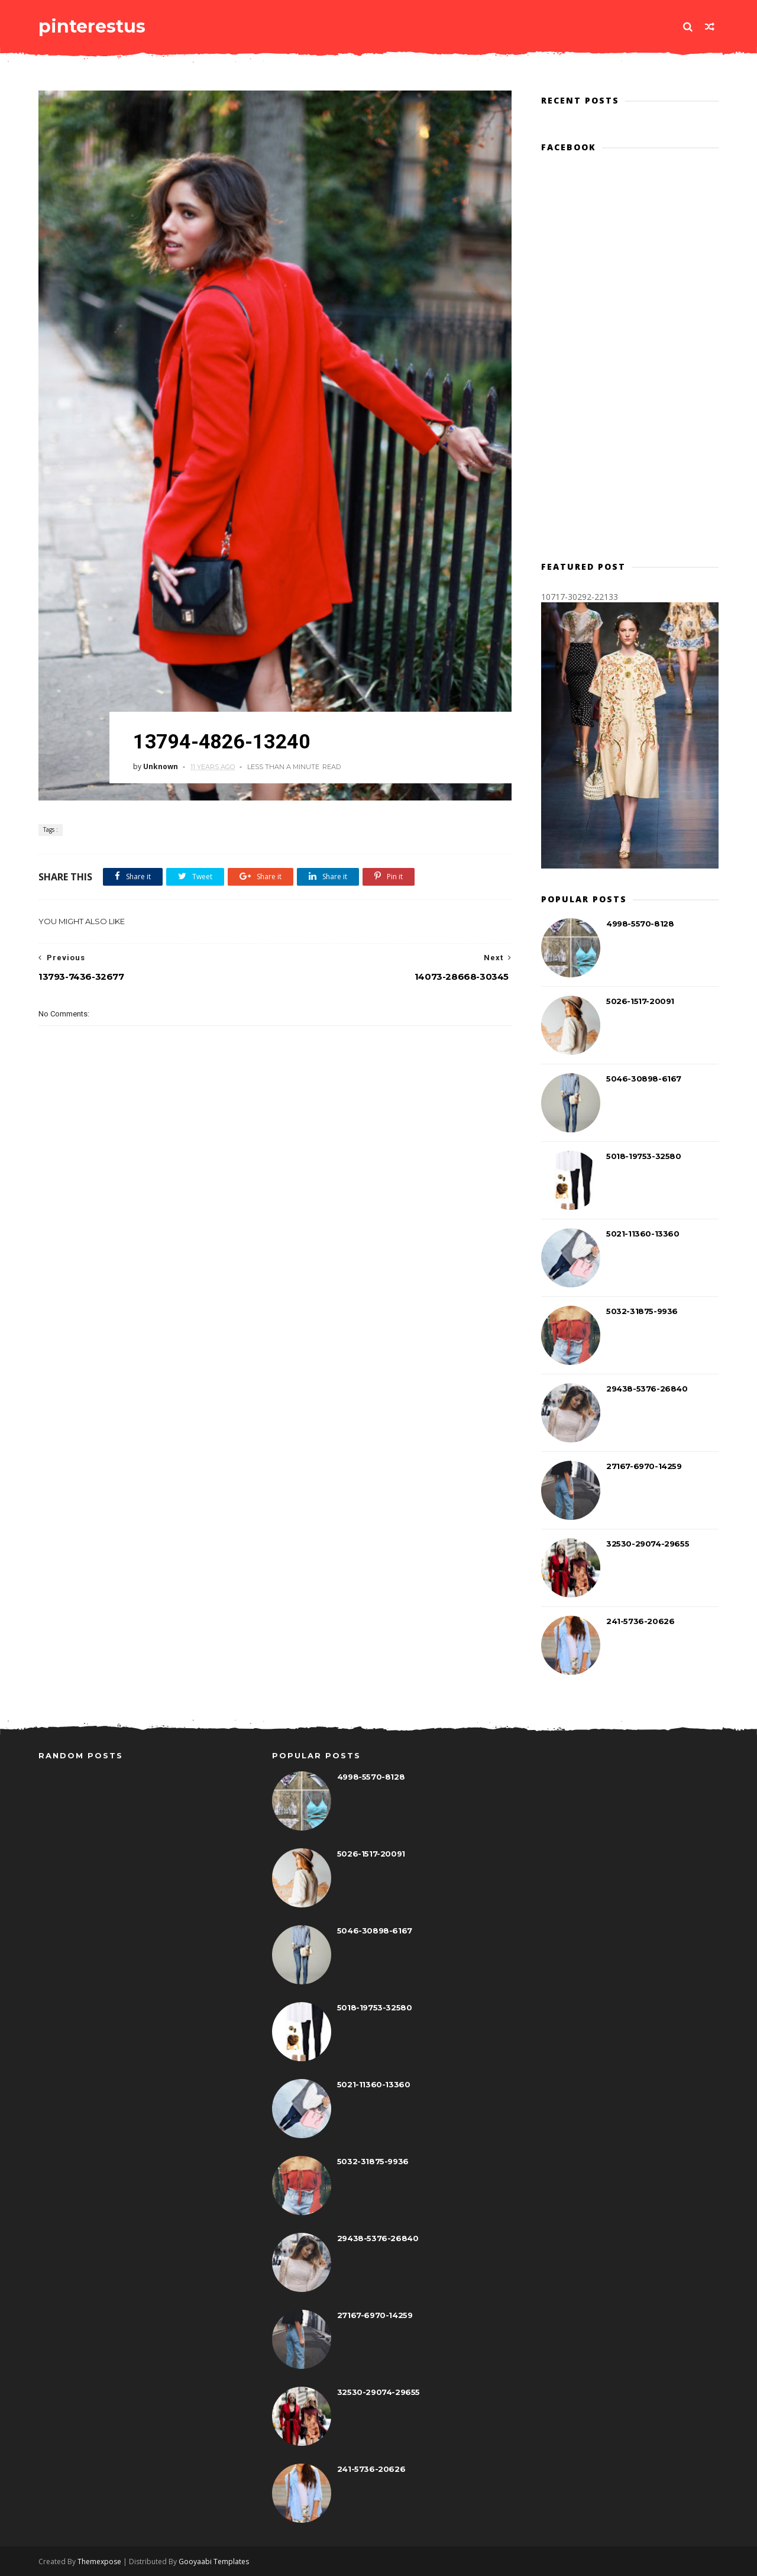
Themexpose (99, 2561)
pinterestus (91, 26)
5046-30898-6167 (643, 1078)
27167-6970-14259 (644, 1466)
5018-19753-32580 (643, 1156)
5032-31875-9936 (642, 1311)
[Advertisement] (275, 1252)
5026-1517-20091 (640, 1001)
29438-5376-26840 (647, 1388)
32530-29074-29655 (647, 1543)
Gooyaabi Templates (214, 2561)
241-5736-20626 (640, 1621)
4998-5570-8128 (640, 923)
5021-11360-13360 (643, 1233)
